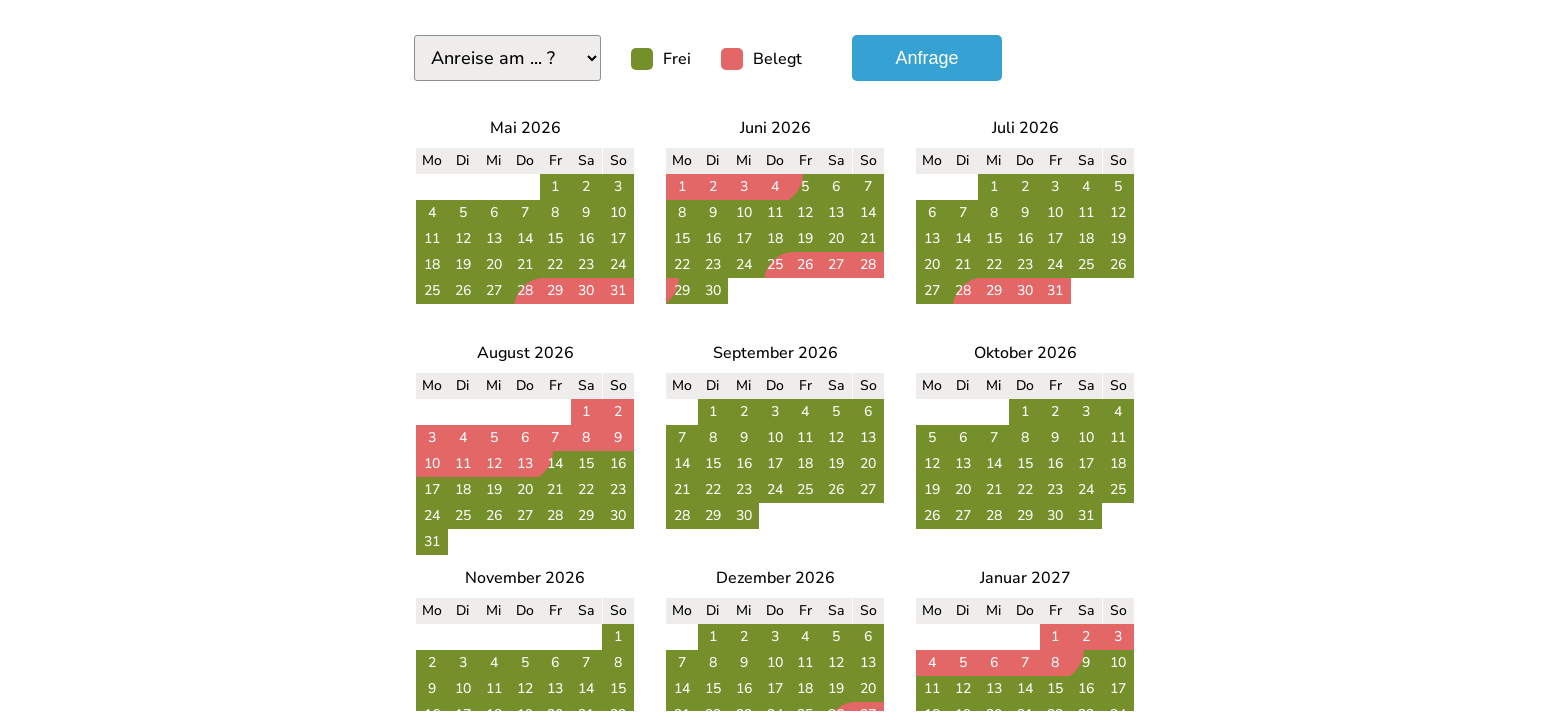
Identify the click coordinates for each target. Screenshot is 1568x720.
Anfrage (926, 58)
